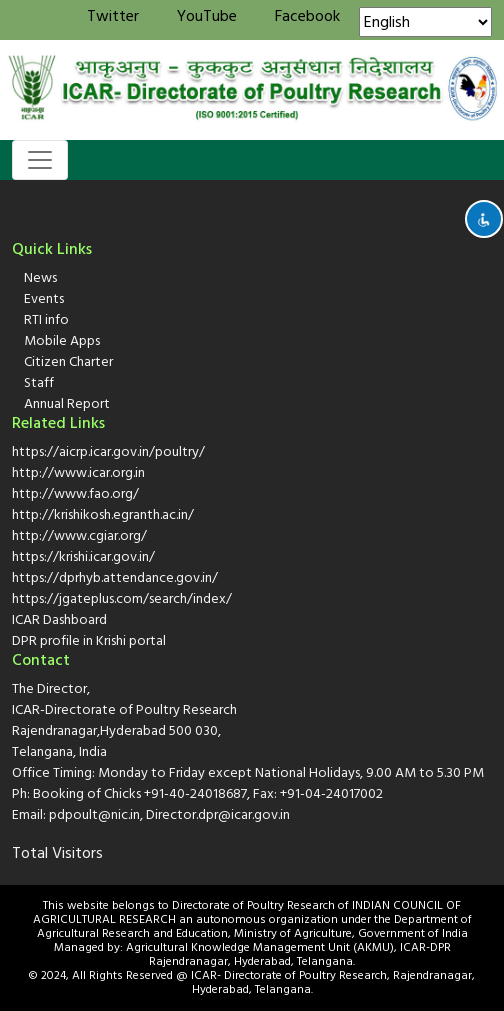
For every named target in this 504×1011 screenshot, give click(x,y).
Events (44, 298)
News (40, 277)
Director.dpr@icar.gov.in (218, 814)
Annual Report (67, 403)
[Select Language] (425, 22)
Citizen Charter (68, 361)
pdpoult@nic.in (94, 814)
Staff (39, 382)
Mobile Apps (62, 340)
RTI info (46, 319)
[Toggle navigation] (40, 160)
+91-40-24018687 (195, 793)
